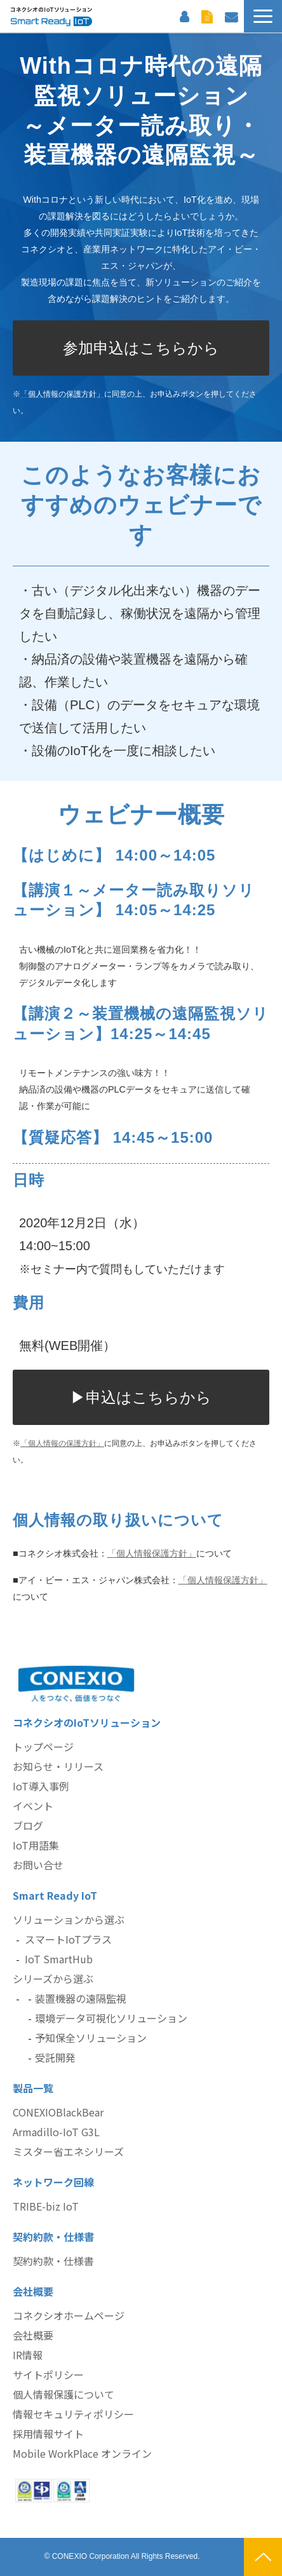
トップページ (43, 1746)
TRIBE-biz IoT (46, 2206)
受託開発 (55, 2057)
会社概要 (33, 2335)
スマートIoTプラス (68, 1939)
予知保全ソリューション (91, 2037)
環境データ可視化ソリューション (111, 2018)
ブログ (28, 1825)
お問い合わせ (231, 16)
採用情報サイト (48, 2433)
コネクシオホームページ (68, 2315)
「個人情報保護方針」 (151, 1553)
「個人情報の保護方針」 (62, 1443)
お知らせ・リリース (58, 1766)
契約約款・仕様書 (53, 2260)
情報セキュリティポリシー (73, 2414)
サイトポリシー (48, 2374)
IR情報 (28, 2354)
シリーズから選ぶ (53, 1978)
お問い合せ (38, 1864)
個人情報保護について (63, 2394)
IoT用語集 (36, 1845)
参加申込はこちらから (141, 348)
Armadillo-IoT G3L (56, 2131)
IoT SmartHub (59, 1958)
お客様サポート (184, 16)
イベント (33, 1805)
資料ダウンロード (206, 16)
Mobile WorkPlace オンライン (82, 2453)
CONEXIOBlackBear (58, 2112)
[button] (263, 16)
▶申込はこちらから (140, 1397)
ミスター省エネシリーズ (68, 2151)
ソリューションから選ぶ (68, 1919)
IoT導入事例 (41, 1786)
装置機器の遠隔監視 (80, 1998)
